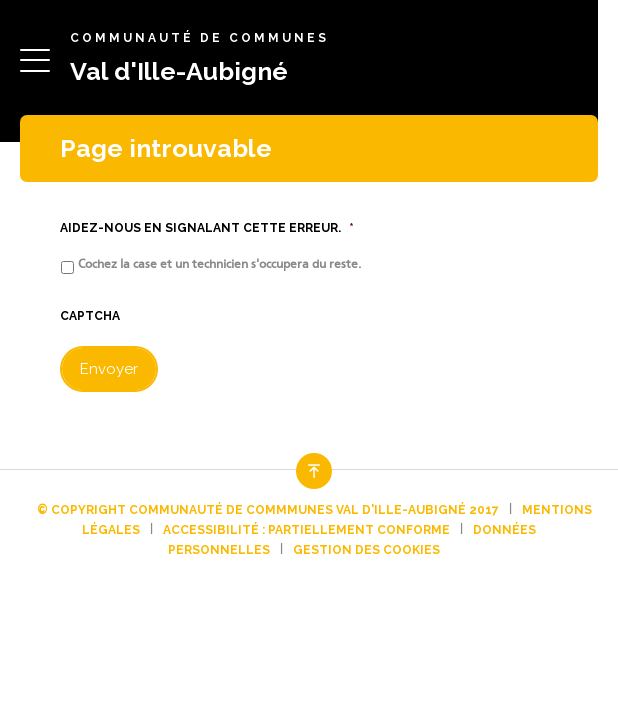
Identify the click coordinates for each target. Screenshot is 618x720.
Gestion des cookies (366, 550)
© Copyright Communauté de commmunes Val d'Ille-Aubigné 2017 (268, 510)
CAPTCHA (90, 316)
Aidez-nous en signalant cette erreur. (207, 228)
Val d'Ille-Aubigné (179, 71)
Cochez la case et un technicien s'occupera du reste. (219, 264)
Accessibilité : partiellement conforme (306, 530)
